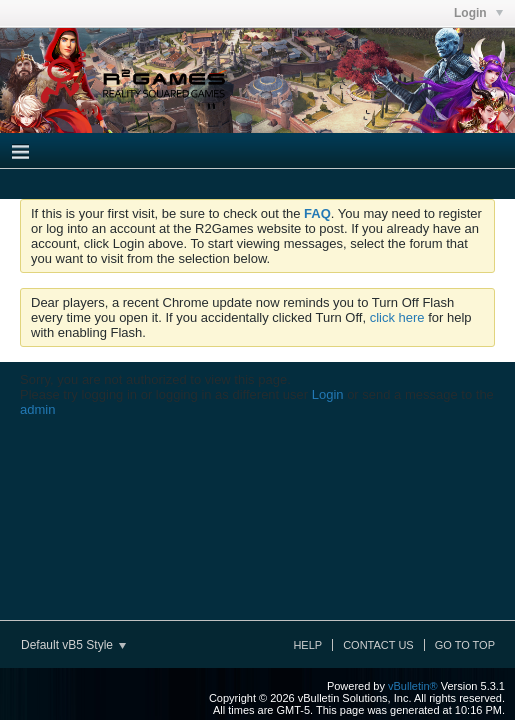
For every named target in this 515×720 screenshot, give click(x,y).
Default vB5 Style (73, 645)
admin (37, 409)
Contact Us (378, 645)
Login (328, 394)
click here (397, 317)
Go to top (465, 645)
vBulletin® (413, 686)
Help (307, 645)
